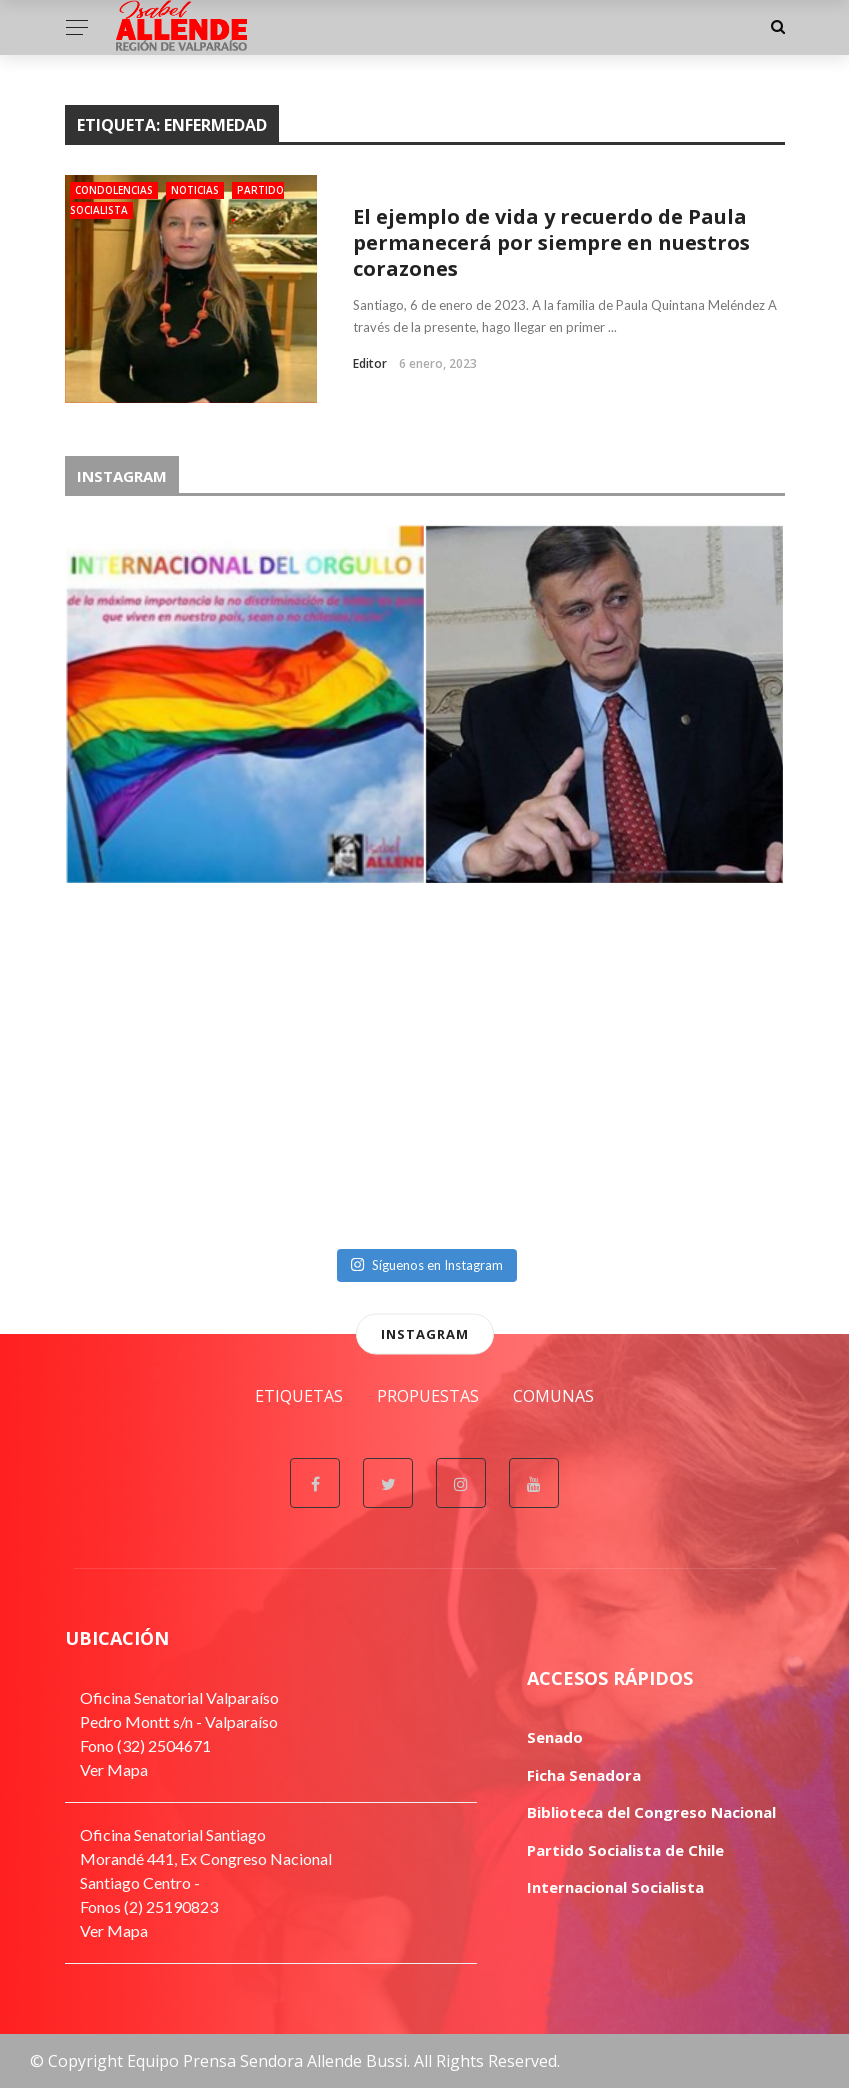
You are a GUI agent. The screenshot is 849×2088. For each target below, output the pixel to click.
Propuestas (428, 1396)
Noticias (195, 190)
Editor (370, 363)
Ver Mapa (114, 1769)
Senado (555, 1737)
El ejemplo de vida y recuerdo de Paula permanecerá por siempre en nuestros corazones (551, 242)
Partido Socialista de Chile (625, 1850)
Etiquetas (299, 1396)
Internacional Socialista (615, 1887)
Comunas (553, 1396)
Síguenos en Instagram (426, 1265)
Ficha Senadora (584, 1775)
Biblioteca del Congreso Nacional (651, 1812)
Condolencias (114, 190)
